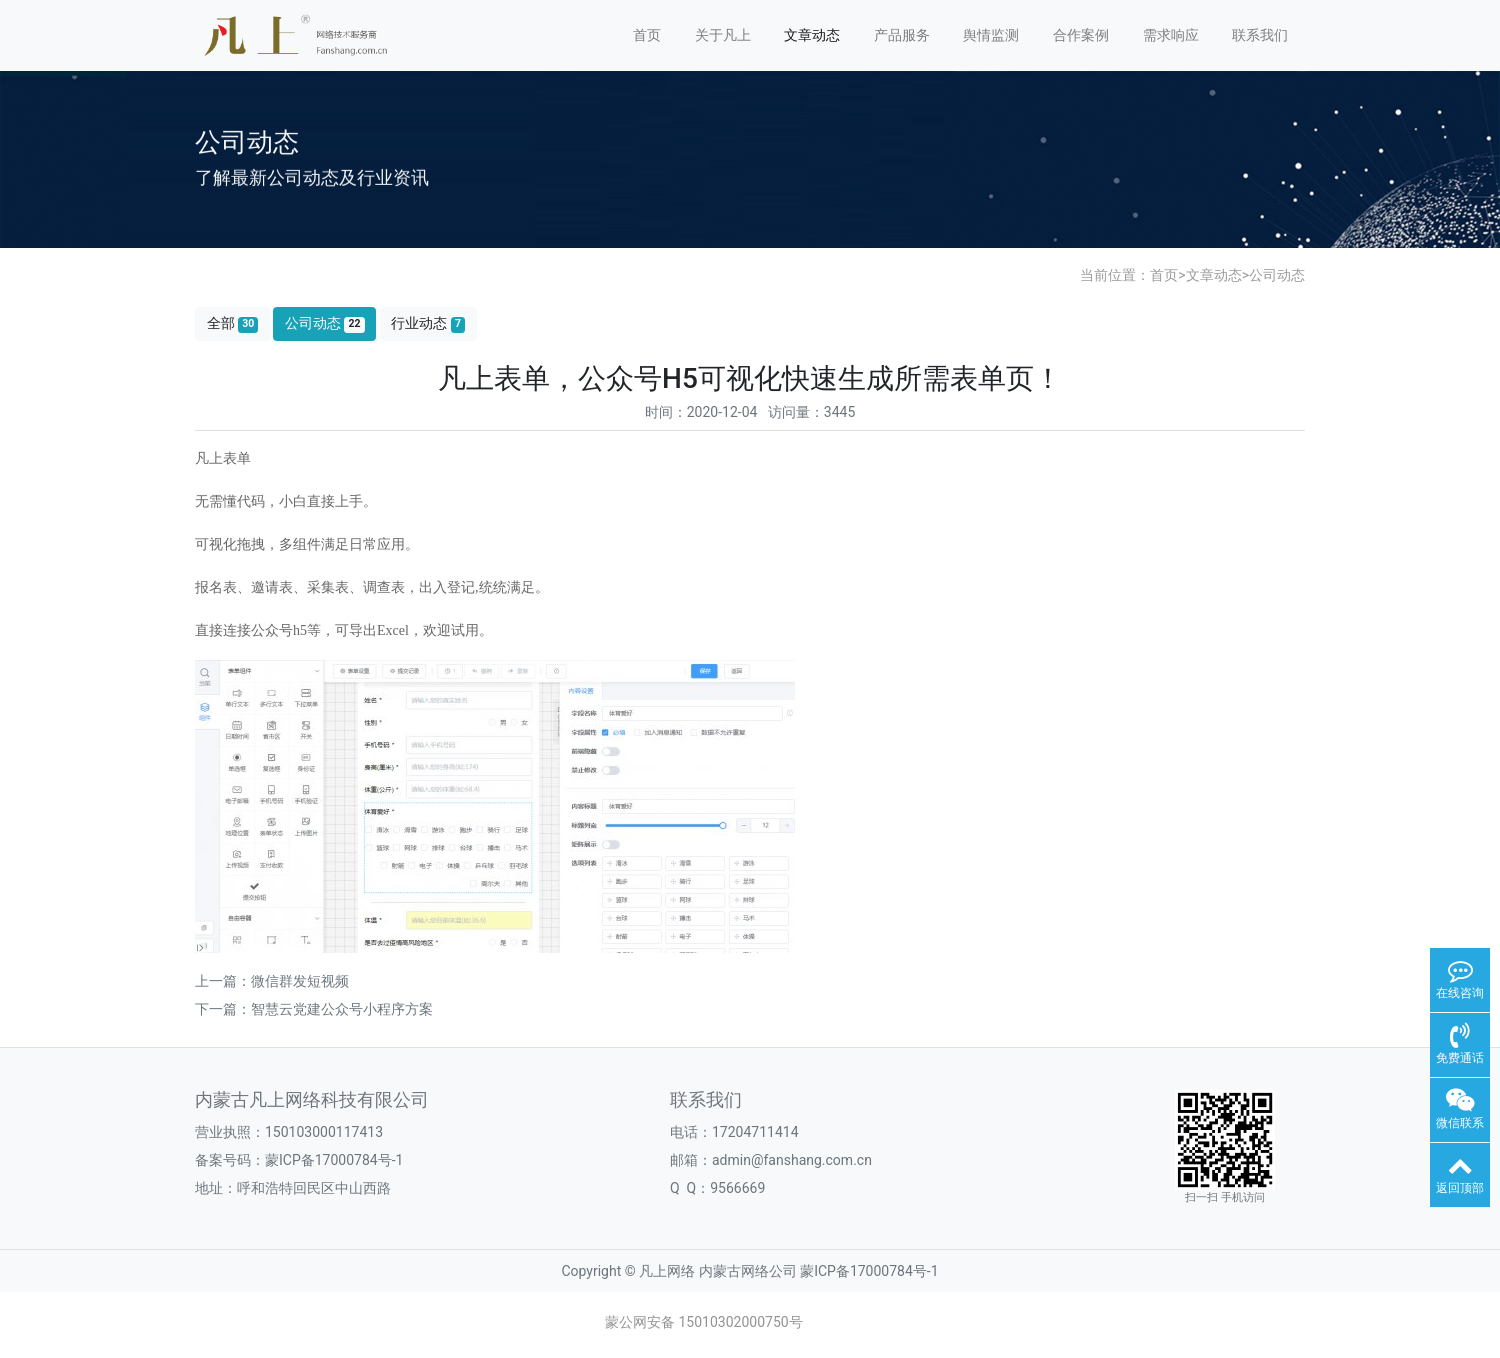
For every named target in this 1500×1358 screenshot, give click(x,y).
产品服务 (902, 35)
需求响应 (1171, 35)
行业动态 (428, 323)
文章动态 (812, 35)
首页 (647, 35)
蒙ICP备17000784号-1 (334, 1160)
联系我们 (1260, 35)
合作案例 (1081, 35)
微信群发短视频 (300, 981)
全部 (233, 323)
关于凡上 (723, 35)
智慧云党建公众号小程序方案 (342, 1009)
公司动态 (1277, 275)
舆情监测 (991, 35)
